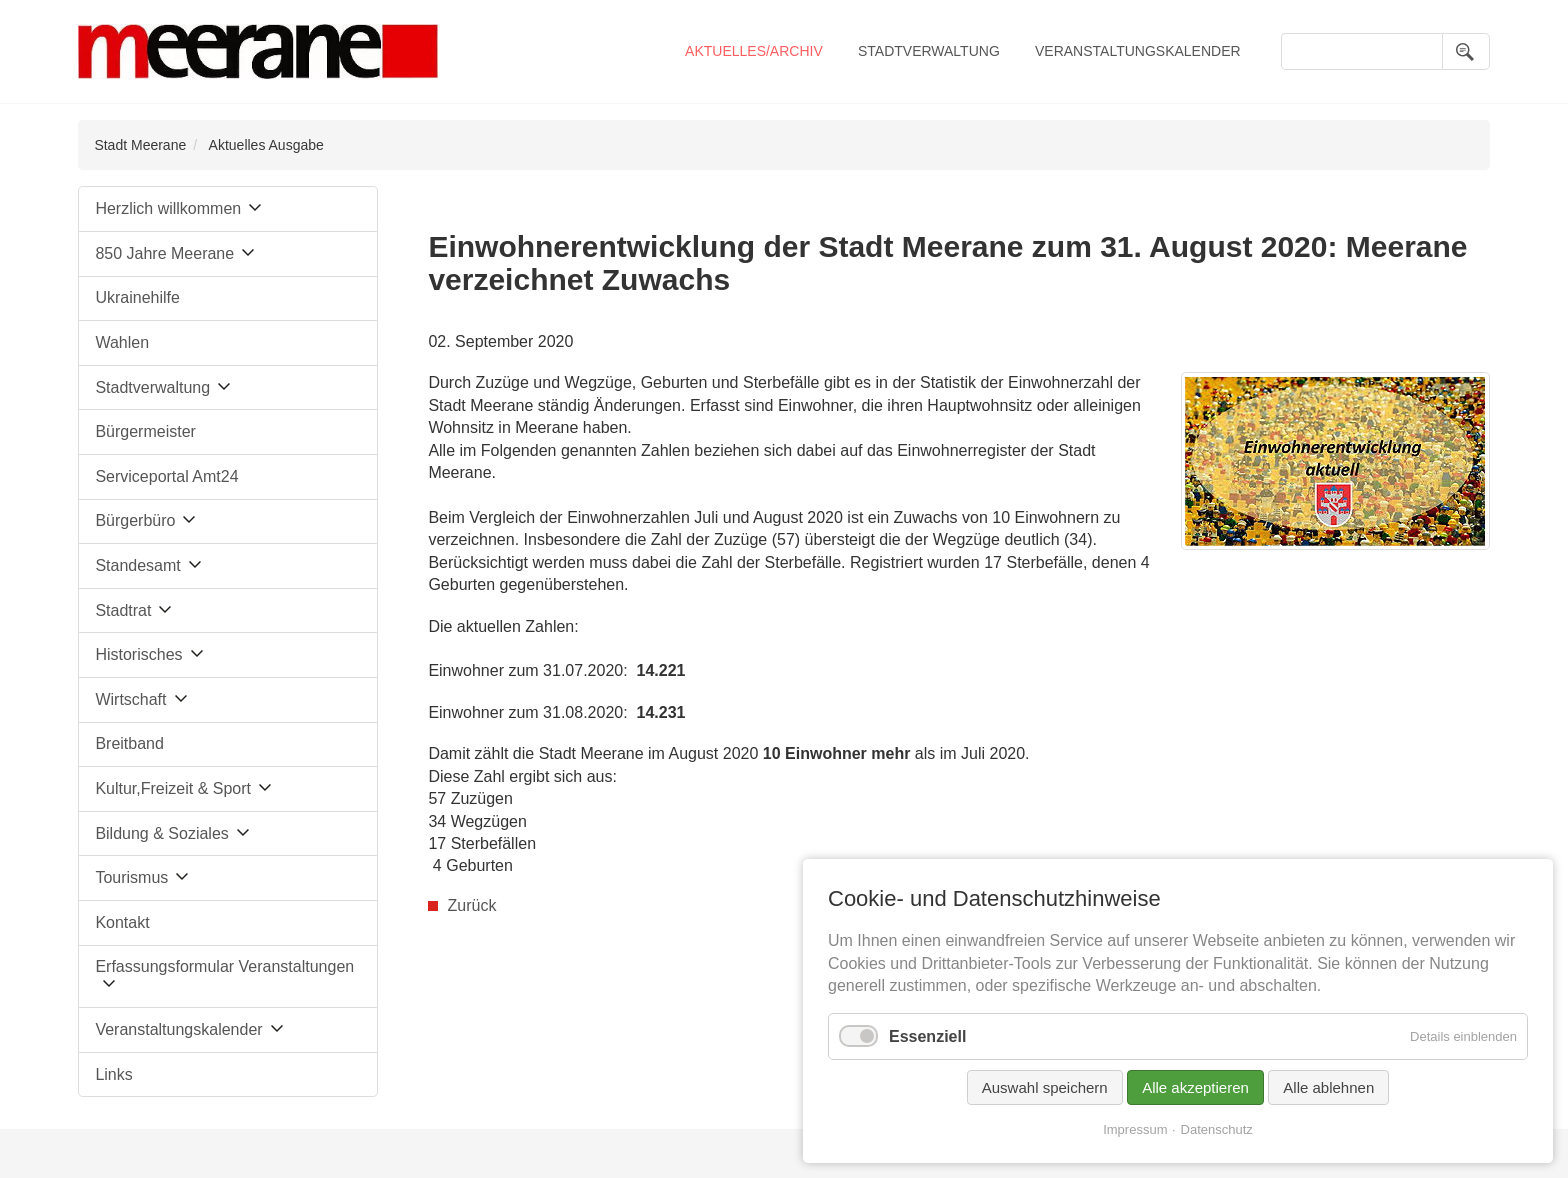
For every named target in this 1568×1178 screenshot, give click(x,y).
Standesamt (137, 565)
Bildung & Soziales (161, 833)
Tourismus (131, 877)
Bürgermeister (145, 431)
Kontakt (122, 922)
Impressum (1135, 1129)
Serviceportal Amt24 (166, 476)
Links (113, 1074)
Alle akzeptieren (1195, 1087)
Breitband (129, 743)
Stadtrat (123, 610)
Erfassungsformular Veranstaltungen (224, 966)
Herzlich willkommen (168, 208)
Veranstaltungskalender (1138, 51)
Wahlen (122, 342)
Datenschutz (1217, 1129)
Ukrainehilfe (137, 297)
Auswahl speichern (1045, 1087)
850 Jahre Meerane (164, 253)
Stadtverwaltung (929, 51)
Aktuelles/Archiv (754, 51)
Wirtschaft (130, 699)
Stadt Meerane (140, 145)
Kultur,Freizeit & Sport (173, 788)
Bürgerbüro (135, 520)
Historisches (138, 654)
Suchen (1466, 51)
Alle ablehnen (1328, 1087)
